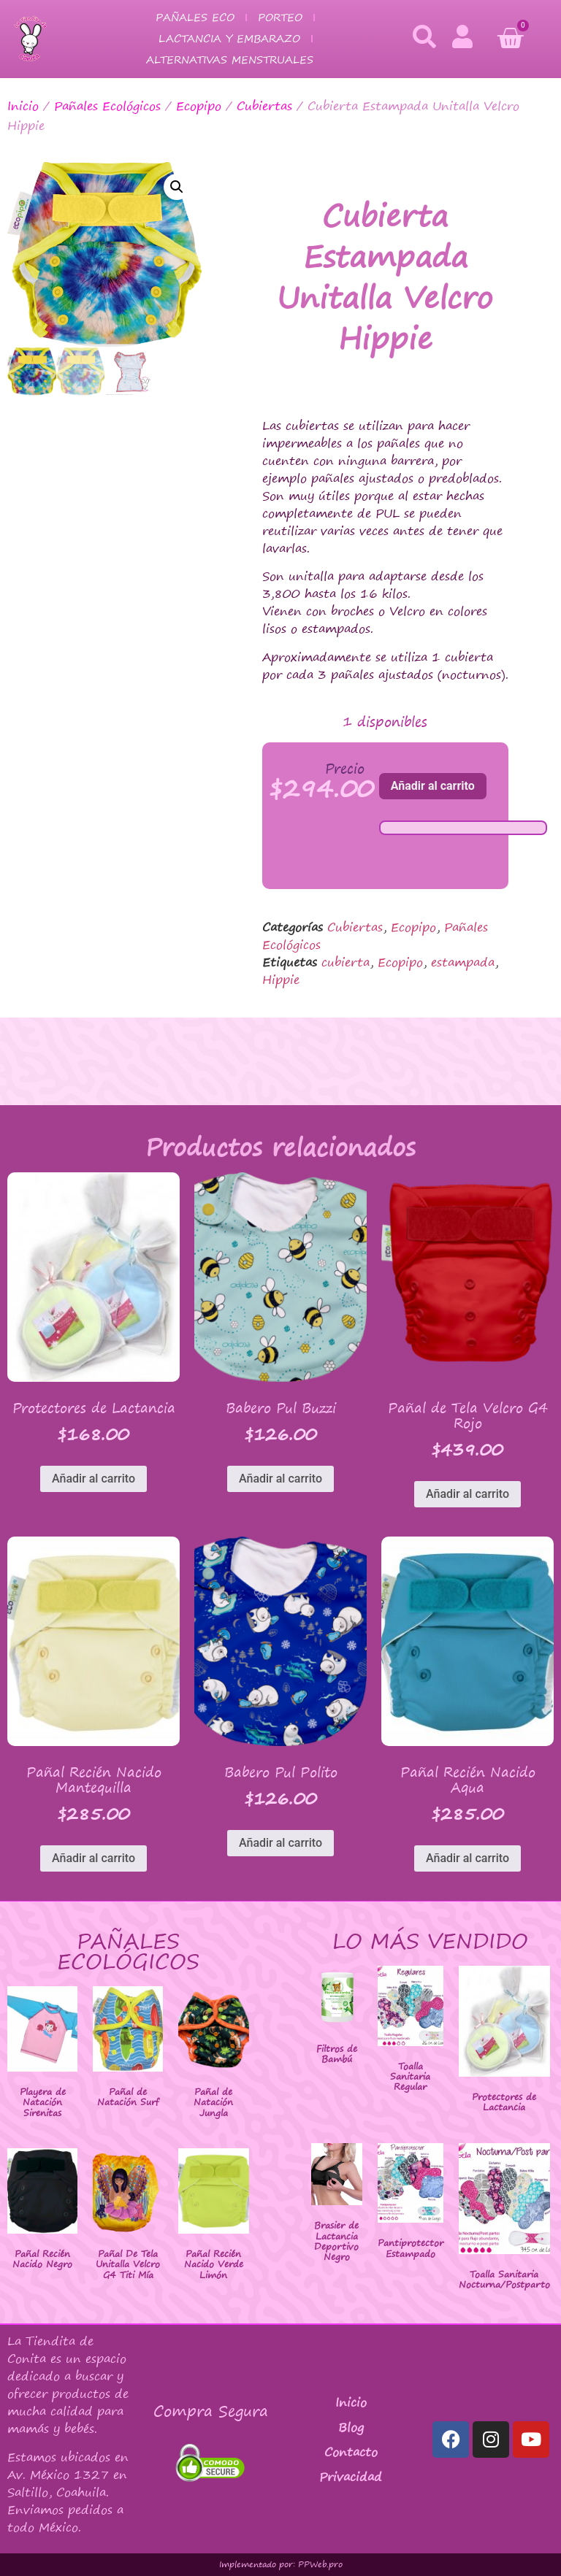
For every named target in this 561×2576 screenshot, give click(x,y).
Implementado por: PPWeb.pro (281, 2564)
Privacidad (350, 2477)
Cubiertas (264, 106)
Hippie (280, 979)
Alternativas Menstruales (229, 59)
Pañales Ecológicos (107, 106)
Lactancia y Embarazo (229, 38)
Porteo (280, 17)
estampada (463, 962)
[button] (177, 187)
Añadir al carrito (433, 786)
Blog (351, 2427)
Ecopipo (198, 106)
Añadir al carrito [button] (93, 1478)
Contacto (351, 2452)
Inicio (23, 106)
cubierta (345, 962)
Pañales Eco (195, 17)
